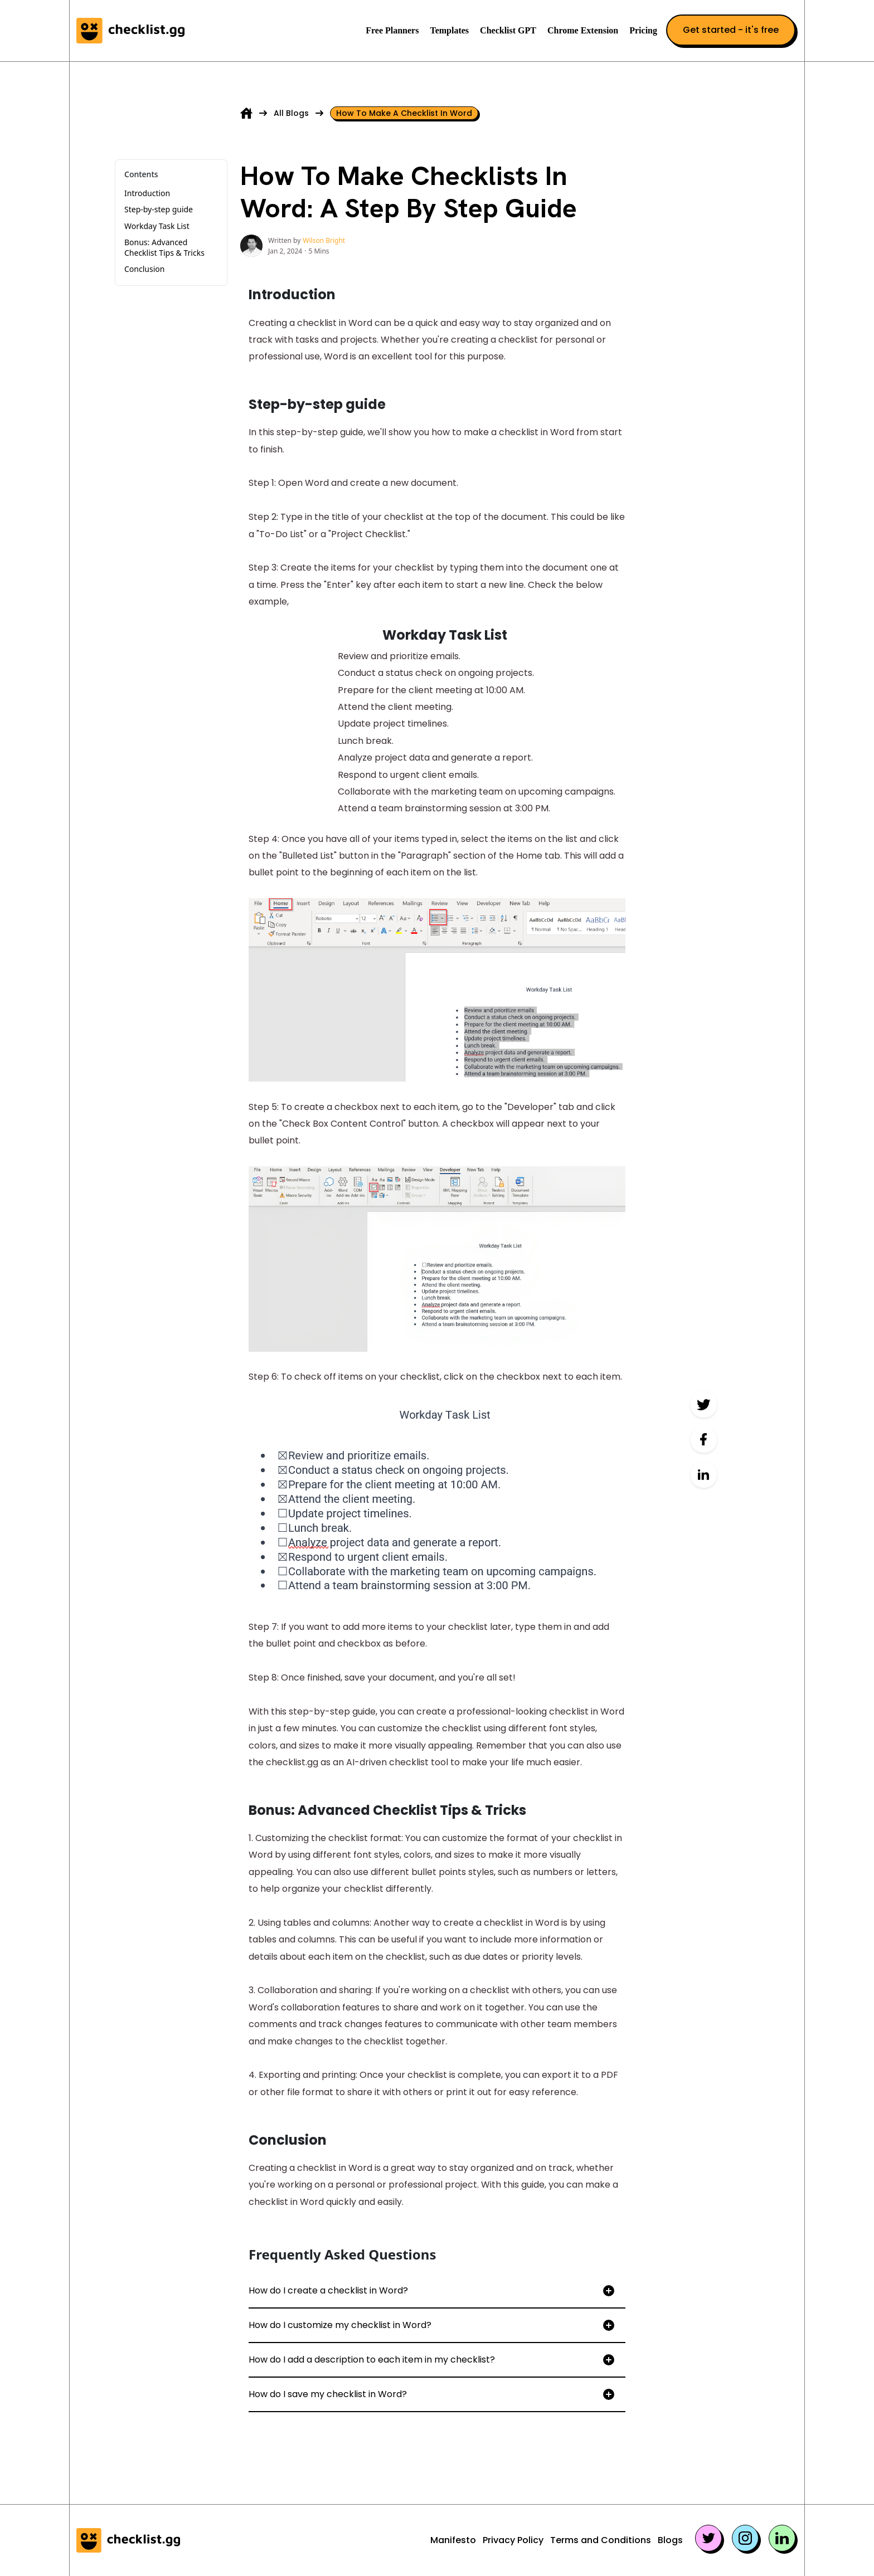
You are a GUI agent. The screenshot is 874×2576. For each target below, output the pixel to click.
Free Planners (392, 30)
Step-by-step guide (158, 209)
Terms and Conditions (600, 2540)
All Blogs (291, 113)
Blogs (670, 2540)
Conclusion (144, 269)
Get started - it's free (731, 29)
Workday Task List (157, 226)
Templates (449, 30)
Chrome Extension (582, 30)
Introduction (147, 193)
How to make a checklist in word (404, 113)
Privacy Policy (513, 2540)
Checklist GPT (508, 30)
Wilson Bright (324, 240)
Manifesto (453, 2540)
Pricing (643, 30)
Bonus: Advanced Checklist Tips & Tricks (165, 247)
